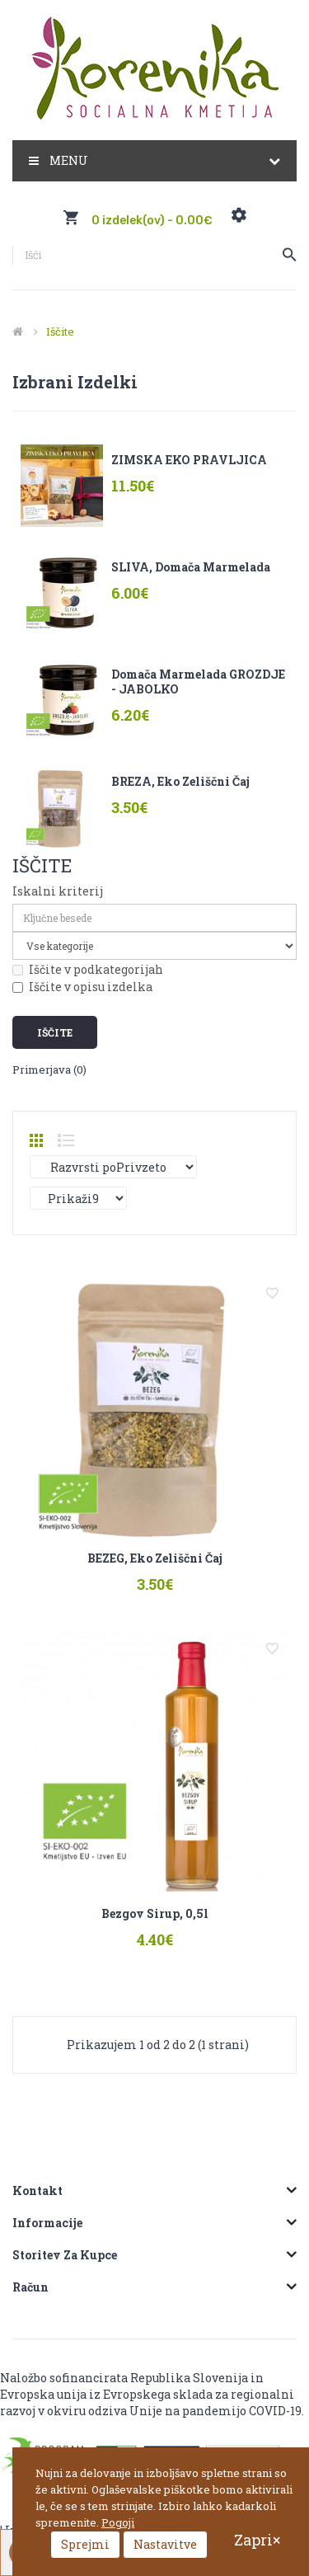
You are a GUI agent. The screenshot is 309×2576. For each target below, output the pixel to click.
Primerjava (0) (49, 1069)
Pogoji (117, 2522)
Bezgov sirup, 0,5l (154, 1912)
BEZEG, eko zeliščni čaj (154, 1558)
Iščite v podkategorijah (87, 969)
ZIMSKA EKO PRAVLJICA (189, 460)
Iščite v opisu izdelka (82, 986)
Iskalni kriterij (57, 891)
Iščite (60, 331)
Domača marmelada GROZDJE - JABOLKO (198, 681)
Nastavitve (165, 2544)
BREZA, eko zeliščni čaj (180, 781)
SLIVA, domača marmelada (190, 567)
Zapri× (257, 2540)
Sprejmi (85, 2544)
